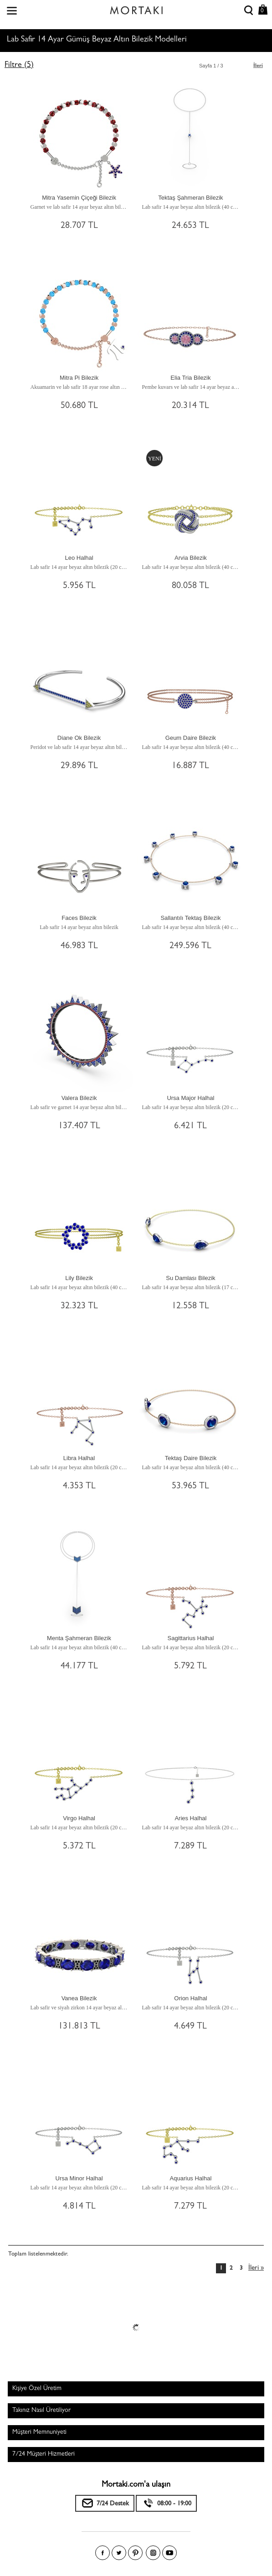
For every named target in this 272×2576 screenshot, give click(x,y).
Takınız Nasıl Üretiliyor (41, 2410)
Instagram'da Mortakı (153, 2552)
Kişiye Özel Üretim (37, 2388)
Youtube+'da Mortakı (169, 2552)
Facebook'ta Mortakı (102, 2552)
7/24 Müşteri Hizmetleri (43, 2454)
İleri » (256, 2268)
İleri (258, 65)
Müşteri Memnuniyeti (39, 2432)
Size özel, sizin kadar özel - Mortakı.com (136, 8)
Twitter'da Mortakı (119, 2552)
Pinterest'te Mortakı (135, 2552)
